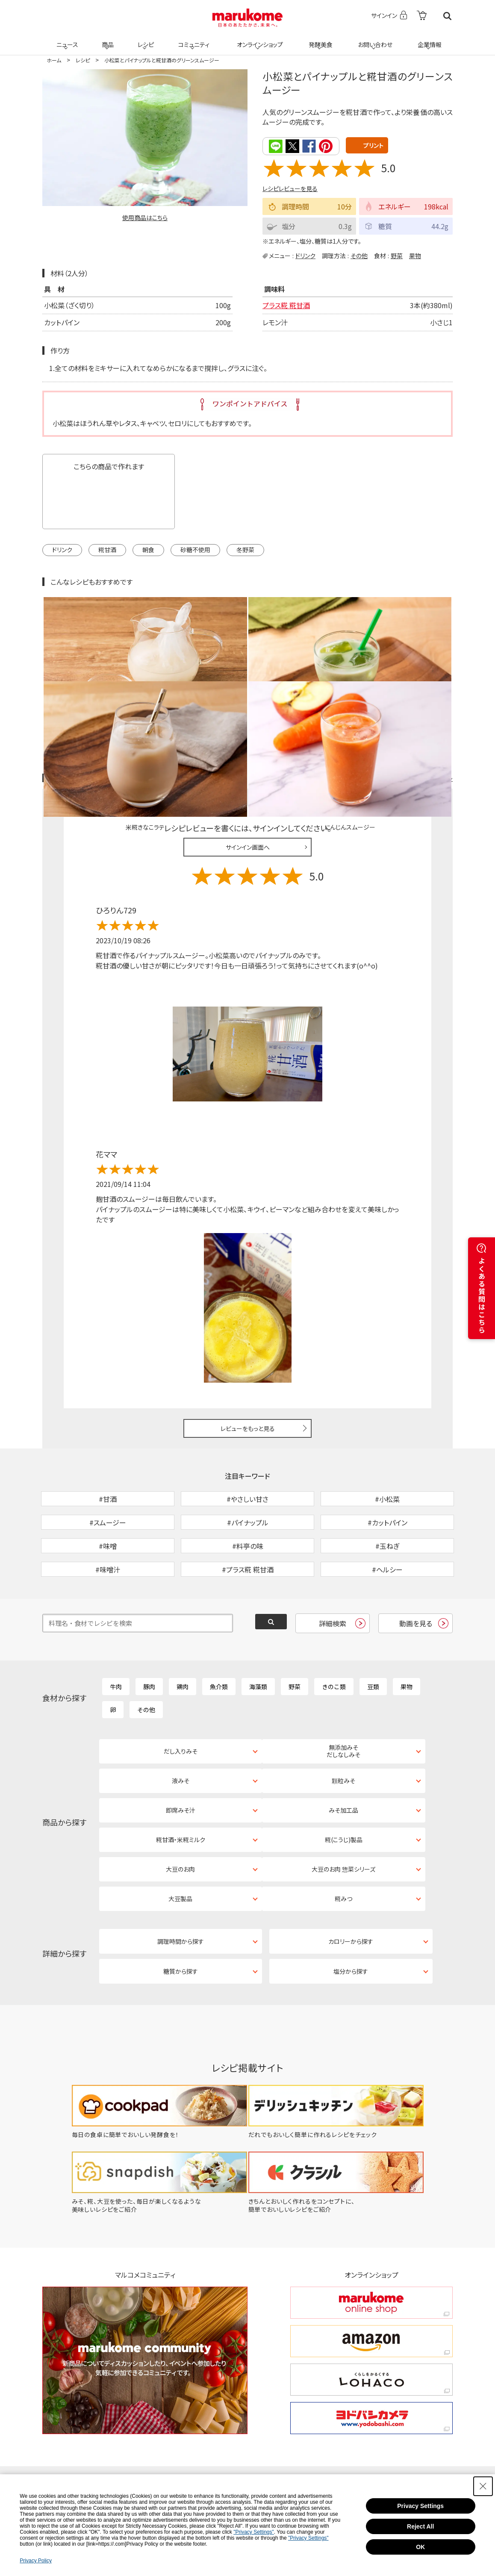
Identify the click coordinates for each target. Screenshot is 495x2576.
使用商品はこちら (145, 217)
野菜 (397, 255)
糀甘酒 (107, 549)
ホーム (54, 60)
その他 (359, 255)
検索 (447, 16)
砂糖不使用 (195, 549)
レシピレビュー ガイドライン (422, 687)
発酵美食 (319, 39)
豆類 (373, 1639)
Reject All (420, 2526)
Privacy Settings (420, 2505)
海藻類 (258, 1639)
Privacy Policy (36, 2561)
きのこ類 (334, 1639)
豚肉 (149, 1639)
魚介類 (219, 1639)
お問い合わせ (373, 39)
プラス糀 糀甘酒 (286, 305)
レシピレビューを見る (290, 187)
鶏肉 (183, 1639)
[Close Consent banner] (483, 2486)
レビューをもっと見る (248, 1337)
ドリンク (305, 255)
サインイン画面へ (248, 756)
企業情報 (428, 39)
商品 (107, 39)
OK (420, 2547)
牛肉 (116, 1639)
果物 (415, 255)
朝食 (148, 549)
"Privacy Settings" (253, 2532)
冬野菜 (245, 549)
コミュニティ (192, 39)
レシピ (144, 39)
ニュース (66, 39)
